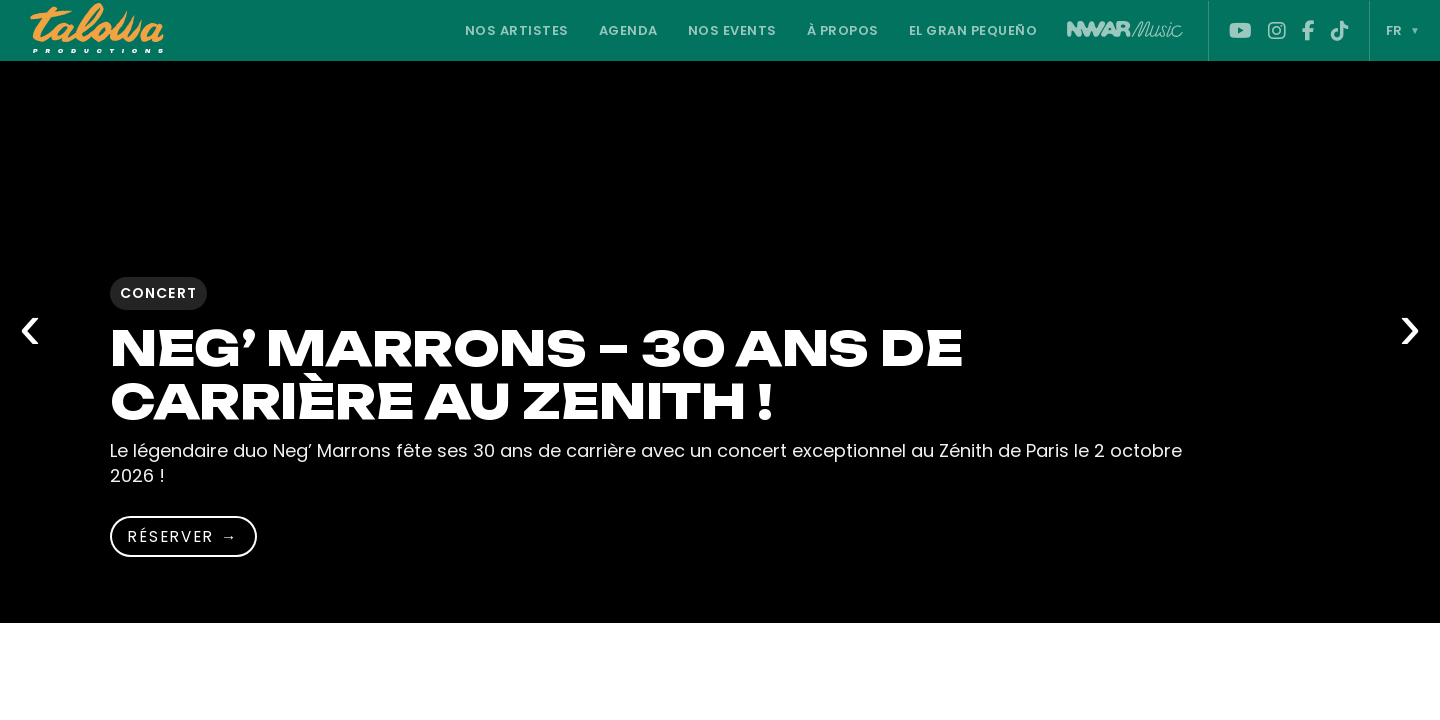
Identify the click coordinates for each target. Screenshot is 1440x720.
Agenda (628, 30)
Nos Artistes (517, 30)
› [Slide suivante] (1410, 325)
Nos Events (732, 30)
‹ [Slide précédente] (30, 325)
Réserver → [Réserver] (183, 536)
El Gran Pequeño (973, 30)
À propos (843, 30)
